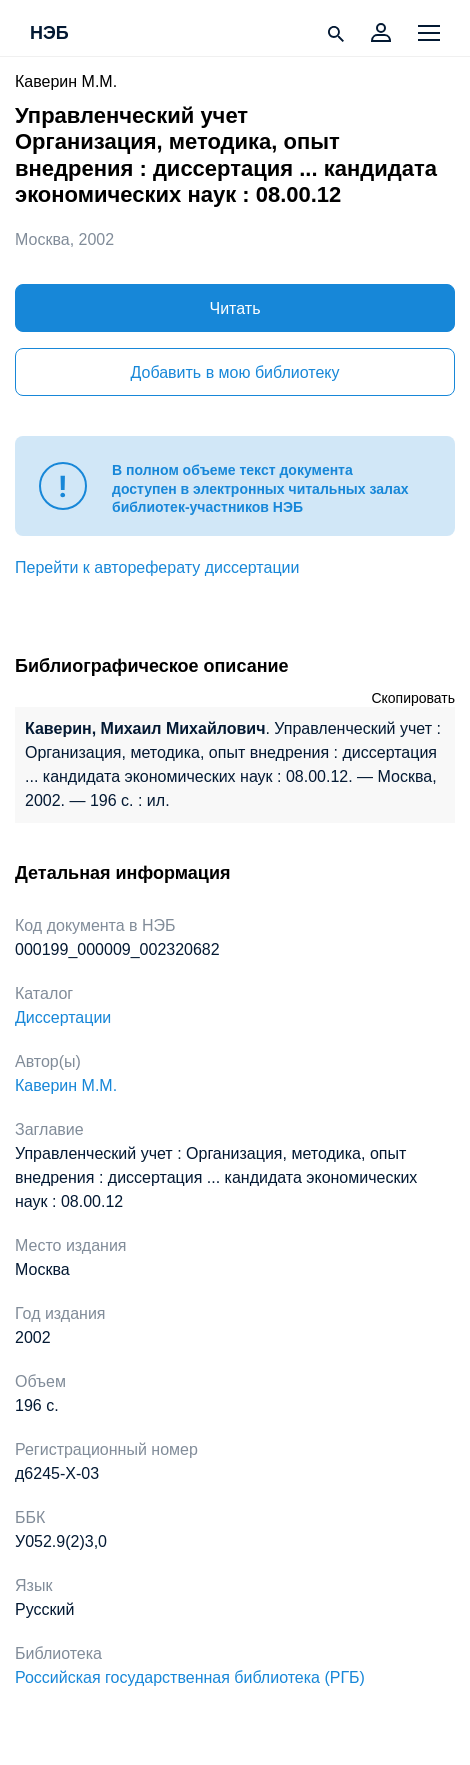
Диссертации (63, 1017)
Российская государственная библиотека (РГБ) (190, 1677)
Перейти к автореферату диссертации (157, 567)
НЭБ (49, 34)
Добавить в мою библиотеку (234, 372)
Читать (235, 308)
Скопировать (413, 698)
